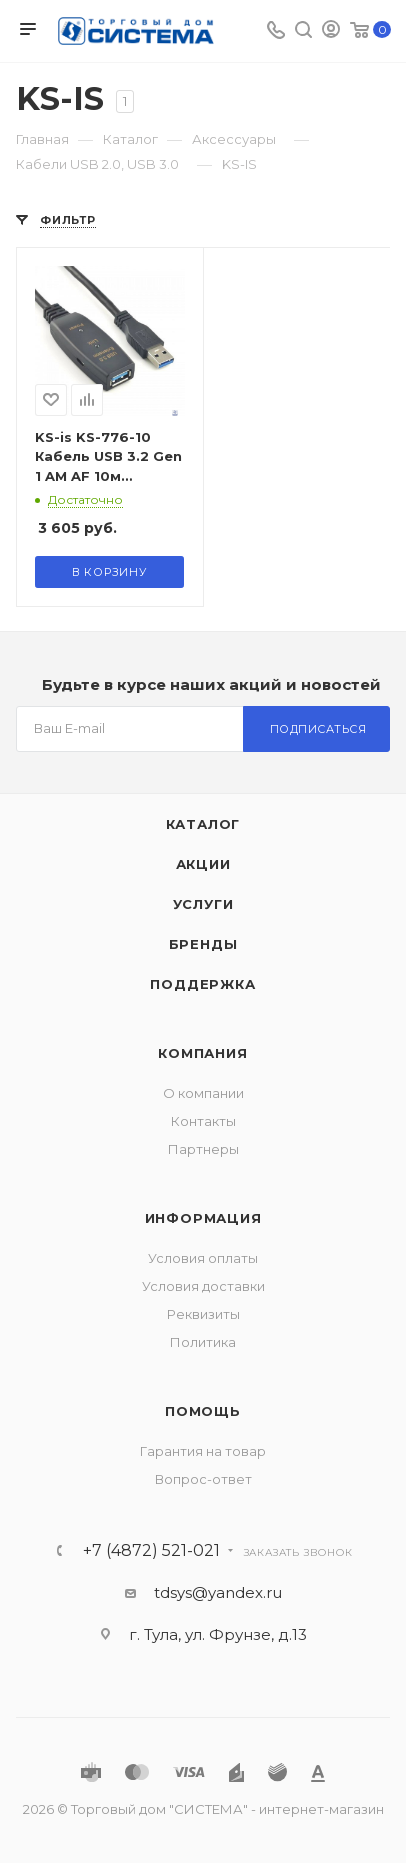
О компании (203, 1093)
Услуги (203, 904)
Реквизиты (203, 1314)
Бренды (203, 944)
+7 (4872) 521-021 (151, 1551)
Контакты (203, 1121)
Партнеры (203, 1149)
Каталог (203, 824)
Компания (202, 1053)
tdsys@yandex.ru (218, 1592)
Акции (203, 864)
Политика (203, 1342)
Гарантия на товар (203, 1451)
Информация (203, 1218)
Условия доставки (203, 1286)
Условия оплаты (203, 1258)
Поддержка (202, 984)
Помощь (203, 1411)
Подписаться (318, 729)
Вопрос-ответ (203, 1479)
